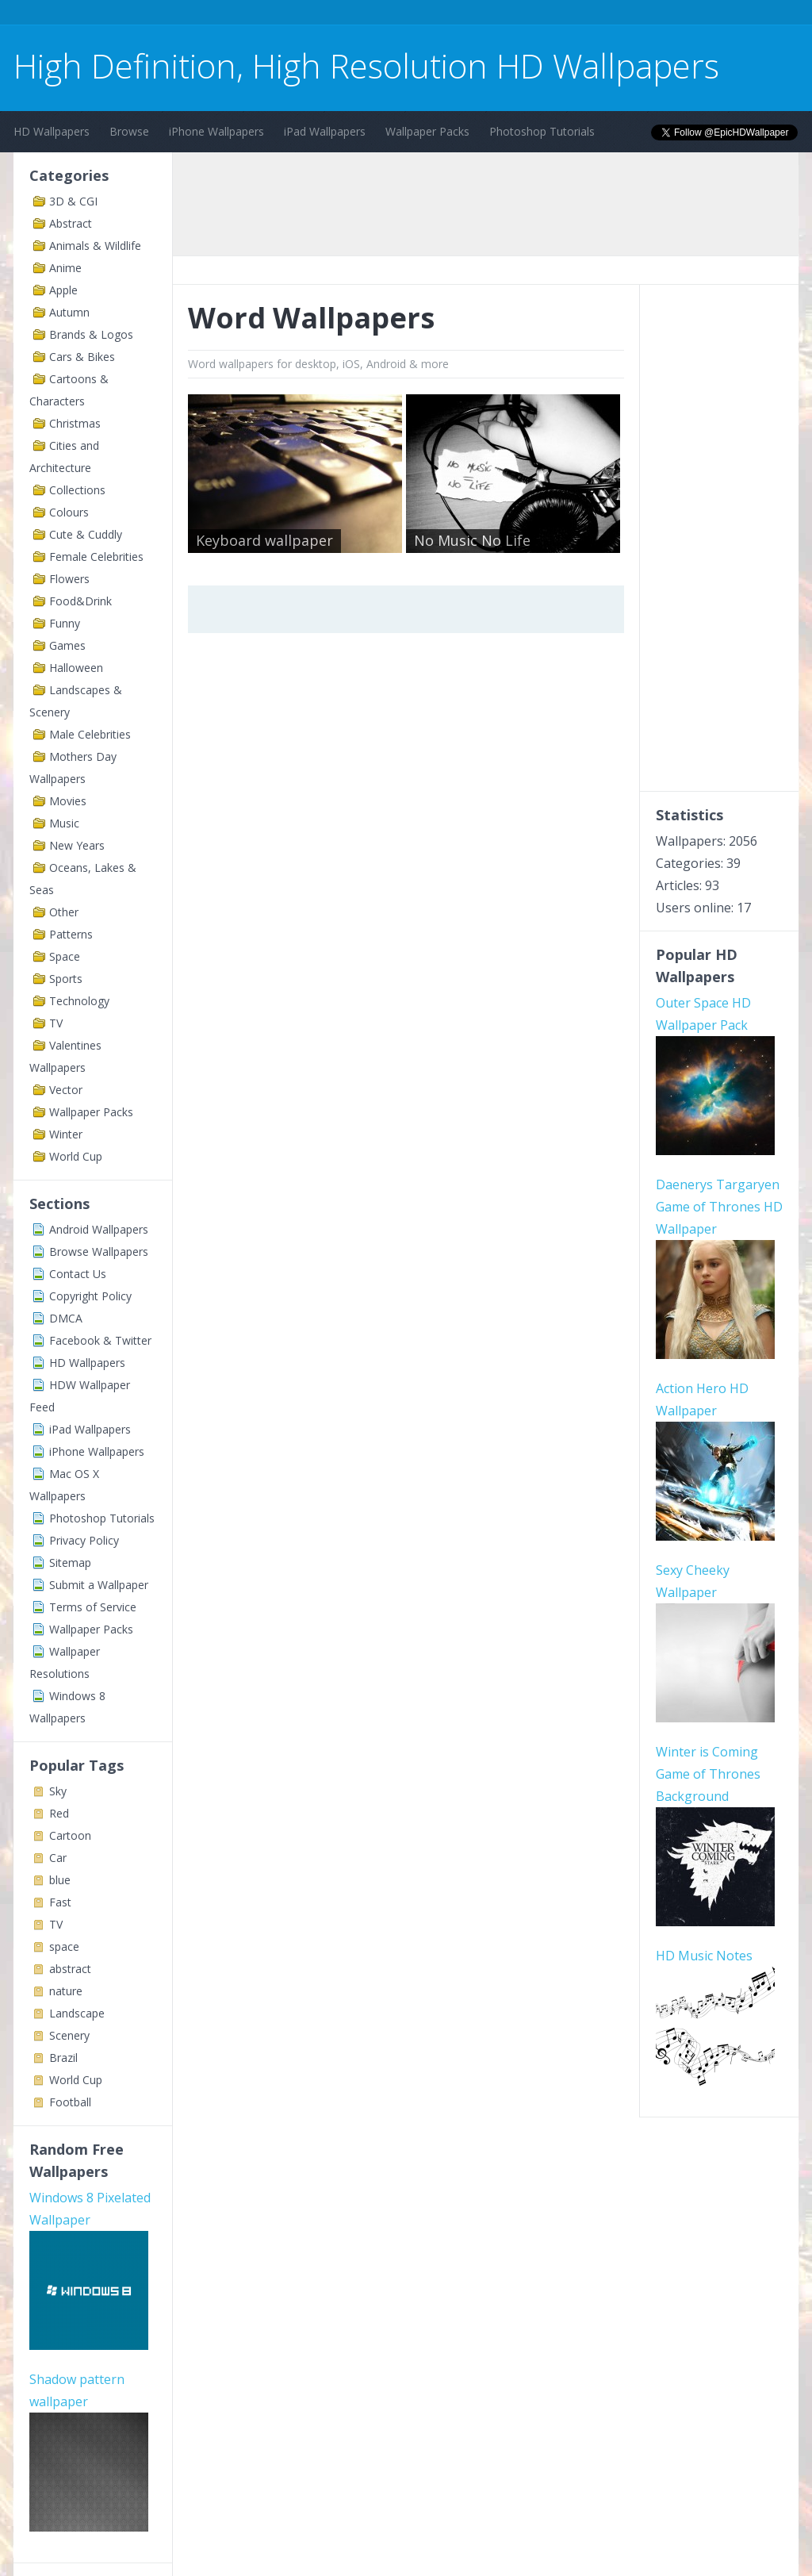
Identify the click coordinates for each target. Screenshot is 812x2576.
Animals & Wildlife (95, 245)
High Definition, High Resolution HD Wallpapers (366, 65)
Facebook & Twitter (100, 1340)
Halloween (76, 667)
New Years (77, 845)
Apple (63, 290)
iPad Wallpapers (325, 131)
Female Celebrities (96, 556)
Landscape (77, 2013)
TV (56, 1023)
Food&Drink (80, 600)
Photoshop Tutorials (542, 131)
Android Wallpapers (98, 1229)
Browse (129, 131)
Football (70, 2102)
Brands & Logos (91, 334)
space (64, 1946)
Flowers (69, 578)
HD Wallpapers (51, 131)
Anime (65, 267)
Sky (58, 1791)
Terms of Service (92, 1606)
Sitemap (70, 1562)
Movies (67, 800)
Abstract (70, 223)
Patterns (71, 934)
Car (58, 1857)
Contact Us (77, 1273)
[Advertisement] (302, 15)
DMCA (65, 1318)
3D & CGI (73, 201)
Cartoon (70, 1835)
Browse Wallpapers (98, 1251)
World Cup (75, 1156)
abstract (70, 1968)
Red (59, 1813)
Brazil (63, 2057)
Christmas (75, 423)
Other (64, 911)
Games (67, 645)
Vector (65, 1089)
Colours (69, 512)
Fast (60, 1902)
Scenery (69, 2035)
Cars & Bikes (82, 356)
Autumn (69, 312)
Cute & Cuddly (85, 534)
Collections (77, 489)
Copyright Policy (90, 1295)
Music (64, 823)
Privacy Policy (84, 1540)
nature (65, 1990)
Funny (64, 623)
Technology (79, 1000)
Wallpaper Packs (427, 131)
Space (64, 956)
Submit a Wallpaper (98, 1584)
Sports (65, 978)
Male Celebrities (90, 734)
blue (60, 1879)
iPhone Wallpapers (216, 131)
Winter (65, 1134)
